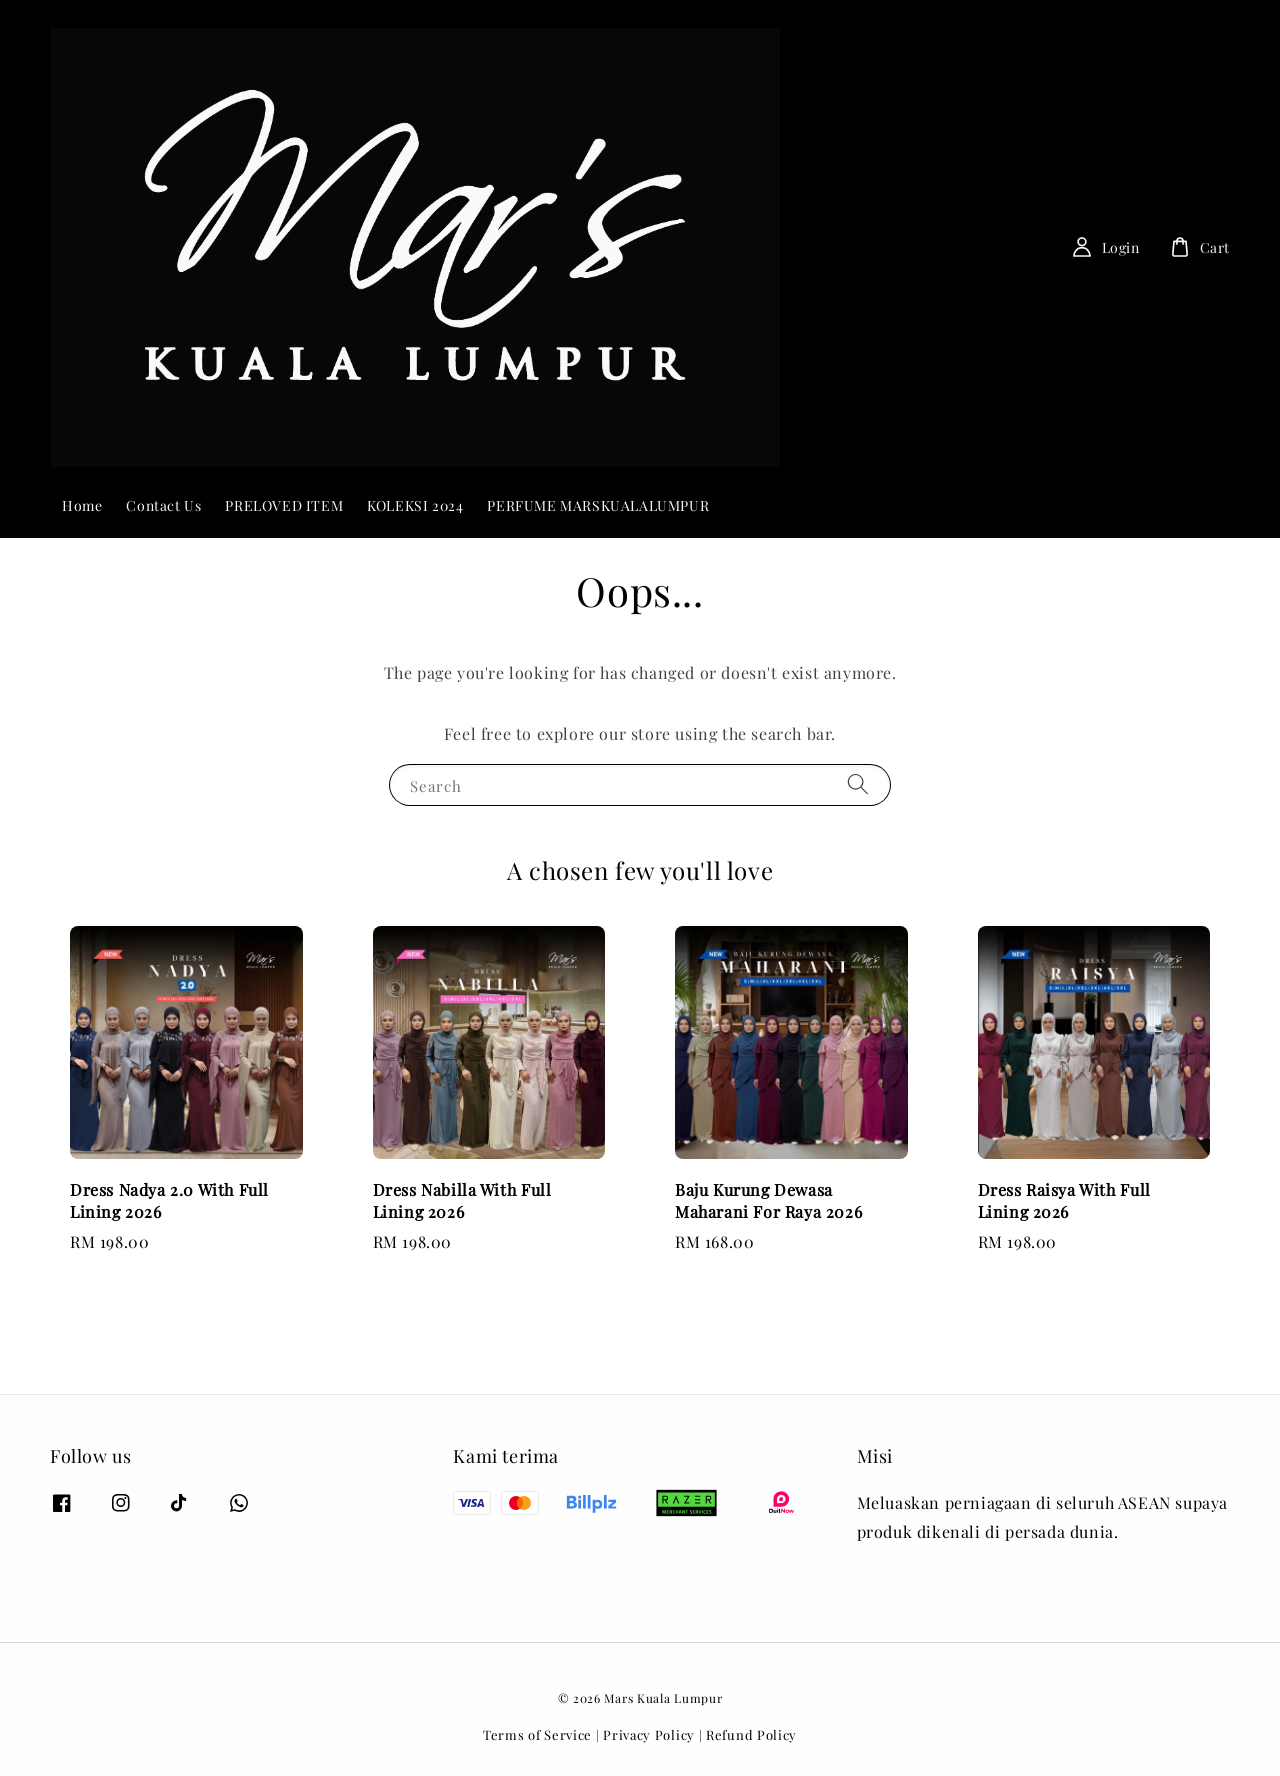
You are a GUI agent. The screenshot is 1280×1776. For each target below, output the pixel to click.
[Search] (970, 246)
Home (82, 505)
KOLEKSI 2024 (415, 505)
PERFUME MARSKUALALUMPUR (598, 505)
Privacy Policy (649, 1734)
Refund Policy (751, 1734)
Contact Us (163, 505)
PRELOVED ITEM (284, 505)
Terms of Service (537, 1734)
